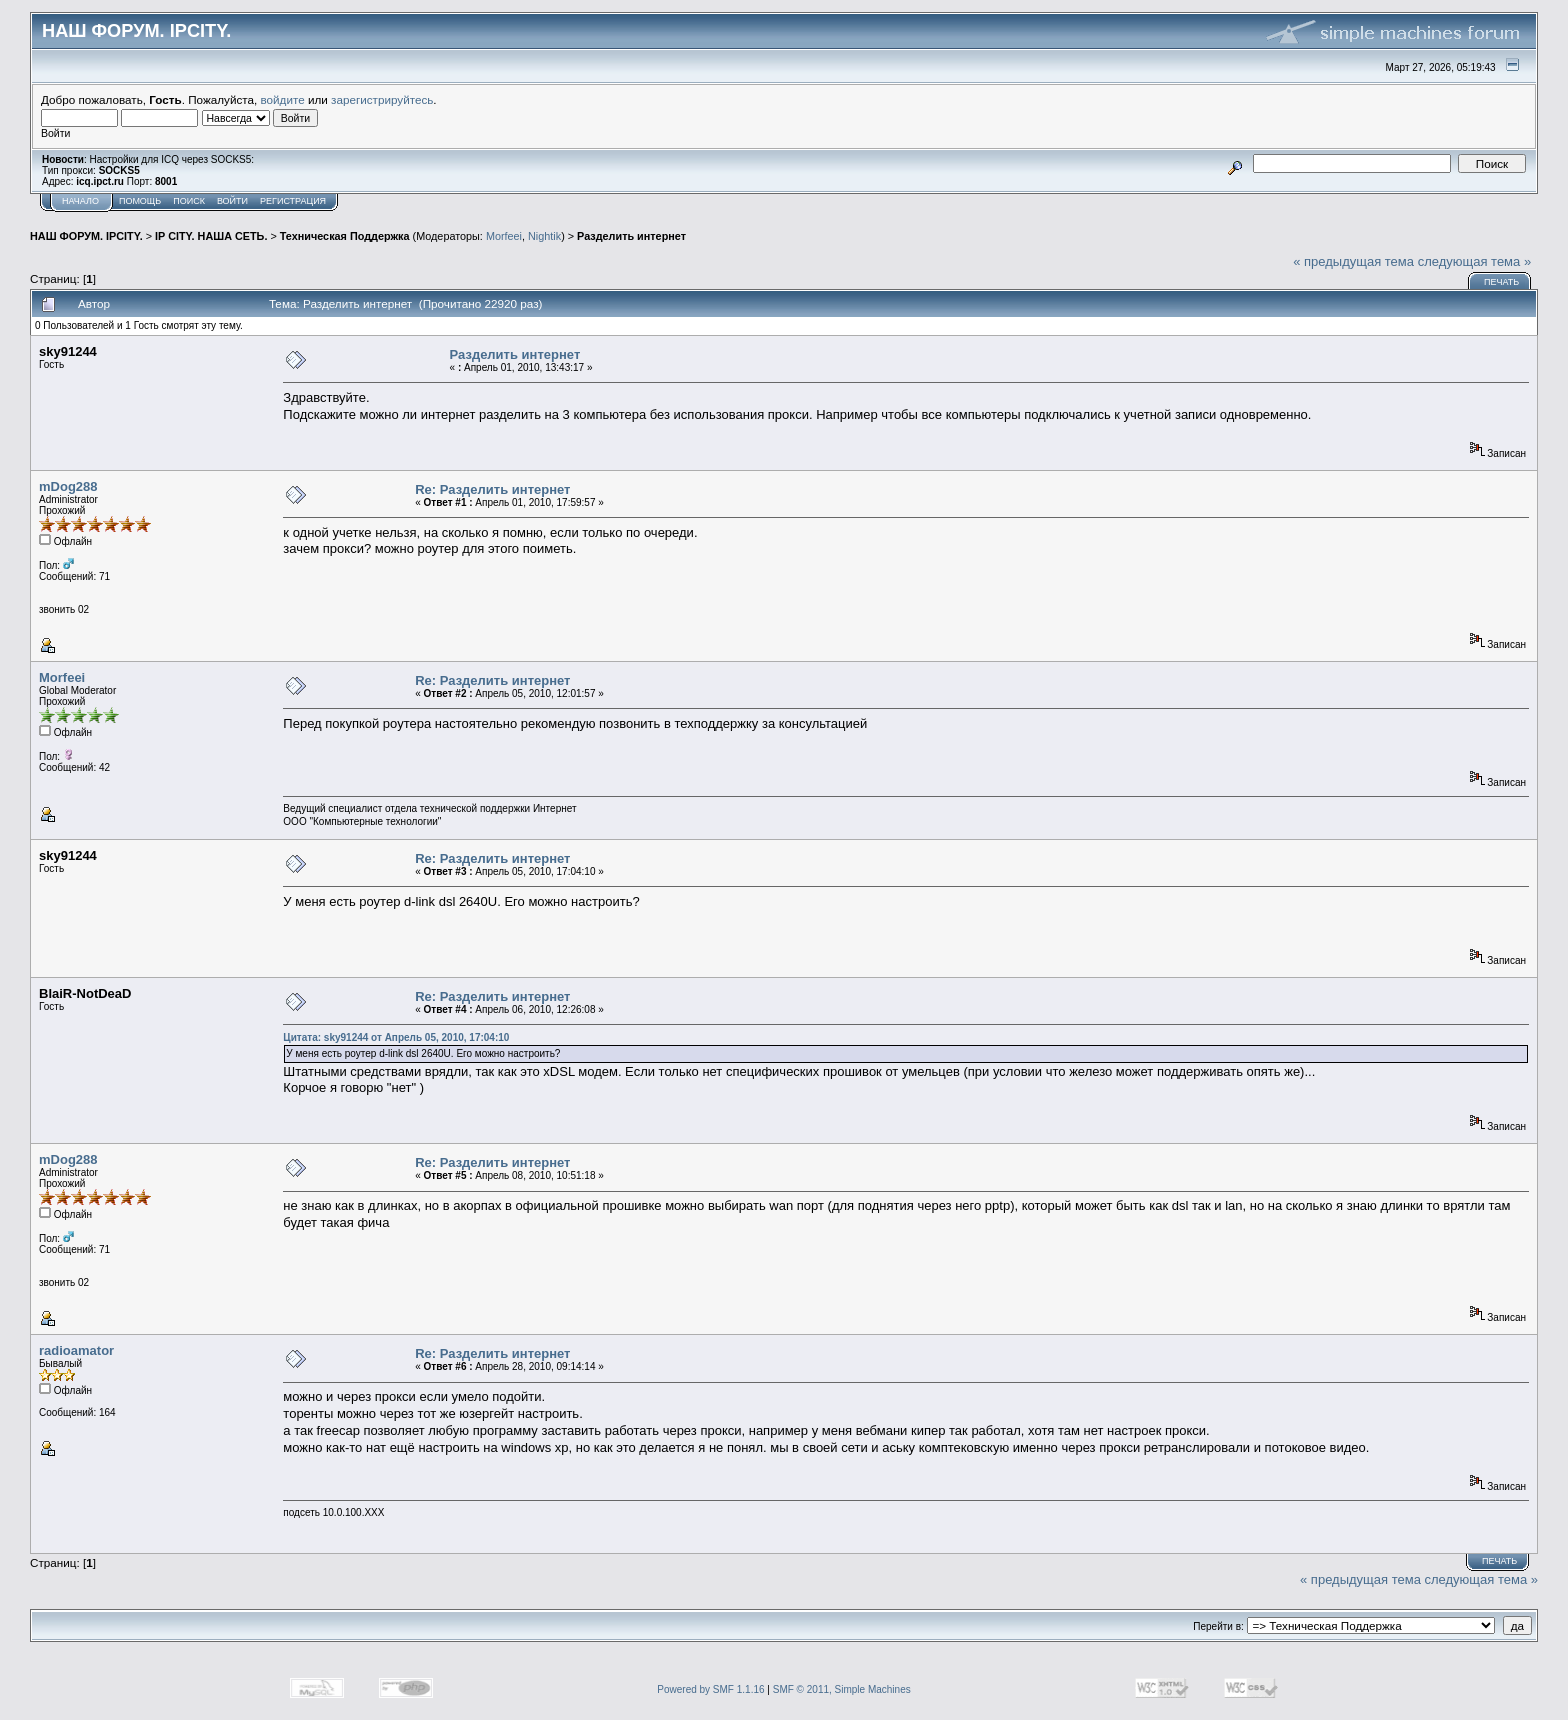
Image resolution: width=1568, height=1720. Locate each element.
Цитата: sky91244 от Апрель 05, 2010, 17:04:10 (396, 1037)
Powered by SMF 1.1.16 (710, 1689)
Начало (80, 201)
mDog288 (68, 486)
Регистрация (293, 201)
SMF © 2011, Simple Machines (842, 1689)
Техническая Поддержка (345, 236)
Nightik (544, 236)
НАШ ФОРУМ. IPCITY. (86, 236)
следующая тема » (1475, 261)
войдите (283, 99)
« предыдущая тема (1353, 261)
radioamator (76, 1350)
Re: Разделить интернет (492, 489)
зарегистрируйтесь (382, 99)
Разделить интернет (631, 236)
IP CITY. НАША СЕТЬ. (211, 236)
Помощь (140, 201)
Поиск (189, 201)
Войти (232, 201)
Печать (1501, 282)
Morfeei (504, 236)
